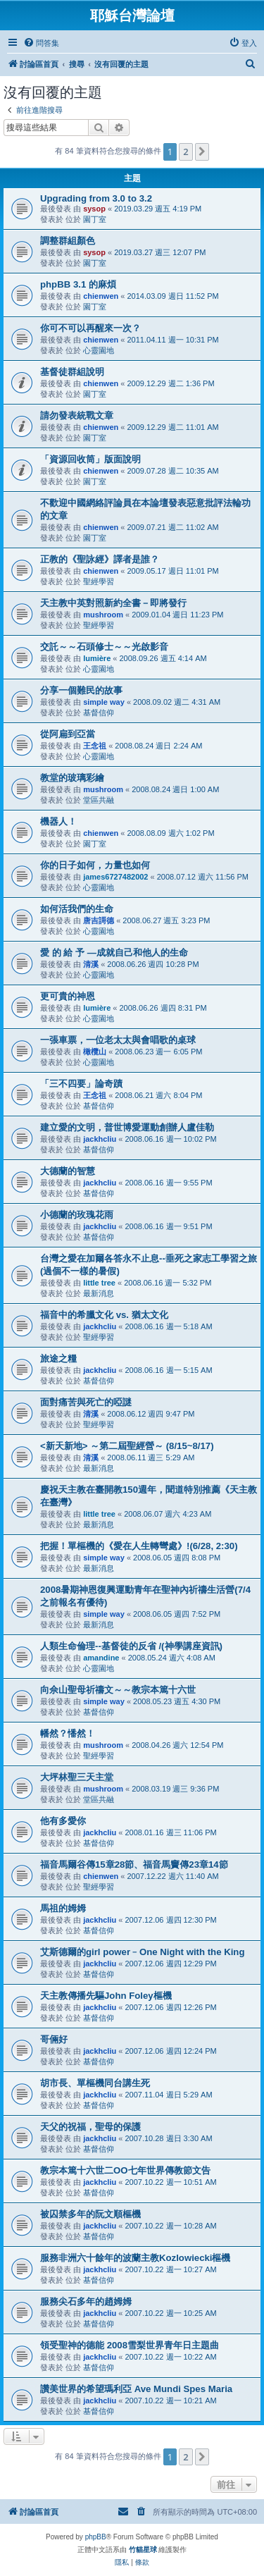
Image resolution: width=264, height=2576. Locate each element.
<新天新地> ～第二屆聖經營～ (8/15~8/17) (127, 1446)
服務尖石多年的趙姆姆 (86, 2301)
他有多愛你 (63, 1821)
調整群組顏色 (67, 240)
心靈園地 (98, 350)
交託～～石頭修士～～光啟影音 (104, 646)
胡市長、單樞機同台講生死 (95, 2083)
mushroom (103, 614)
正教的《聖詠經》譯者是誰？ (99, 559)
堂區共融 (98, 800)
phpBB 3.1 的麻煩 (78, 284)
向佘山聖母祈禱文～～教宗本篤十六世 (118, 1689)
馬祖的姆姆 (63, 1908)
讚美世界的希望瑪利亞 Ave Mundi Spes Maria (136, 2389)
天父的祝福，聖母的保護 (90, 2126)
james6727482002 (115, 877)
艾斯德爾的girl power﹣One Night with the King (142, 1952)
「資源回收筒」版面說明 (90, 459)
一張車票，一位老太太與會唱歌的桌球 (118, 1040)
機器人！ (58, 821)
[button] (202, 151)
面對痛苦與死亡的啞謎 (86, 1402)
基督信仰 (98, 712)
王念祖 (94, 745)
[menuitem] (41, 43)
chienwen (100, 296)
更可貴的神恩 (67, 996)
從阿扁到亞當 (67, 734)
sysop (94, 208)
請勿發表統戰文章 (76, 415)
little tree (99, 1282)
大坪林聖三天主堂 (76, 1777)
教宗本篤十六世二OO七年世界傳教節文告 (125, 2170)
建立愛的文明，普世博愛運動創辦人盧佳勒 (127, 1127)
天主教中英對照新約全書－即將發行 (113, 603)
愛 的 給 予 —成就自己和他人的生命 (114, 952)
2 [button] (185, 151)
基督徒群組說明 (72, 371)
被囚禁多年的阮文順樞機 (90, 2214)
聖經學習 (98, 581)
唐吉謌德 (98, 920)
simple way (104, 702)
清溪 (91, 964)
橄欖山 (94, 1051)
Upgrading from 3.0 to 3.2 (96, 198)
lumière (97, 658)
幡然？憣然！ (67, 1733)
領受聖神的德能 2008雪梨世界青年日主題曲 (129, 2345)
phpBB (95, 2537)
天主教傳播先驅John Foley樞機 (106, 1995)
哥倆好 (54, 2039)
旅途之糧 (58, 1358)
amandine (101, 1657)
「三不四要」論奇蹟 (81, 1083)
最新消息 (98, 1293)
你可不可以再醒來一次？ (90, 328)
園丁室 (94, 219)
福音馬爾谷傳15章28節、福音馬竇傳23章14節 (134, 1864)
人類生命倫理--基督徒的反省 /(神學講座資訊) (131, 1646)
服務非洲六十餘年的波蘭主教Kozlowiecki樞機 (135, 2258)
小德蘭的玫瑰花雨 (76, 1214)
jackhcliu (99, 1139)
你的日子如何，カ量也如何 (95, 865)
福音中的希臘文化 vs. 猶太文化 (104, 1314)
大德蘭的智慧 (67, 1171)
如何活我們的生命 (76, 909)
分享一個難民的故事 (81, 690)
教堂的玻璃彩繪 (72, 777)
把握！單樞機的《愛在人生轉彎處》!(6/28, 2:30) (139, 1546)
